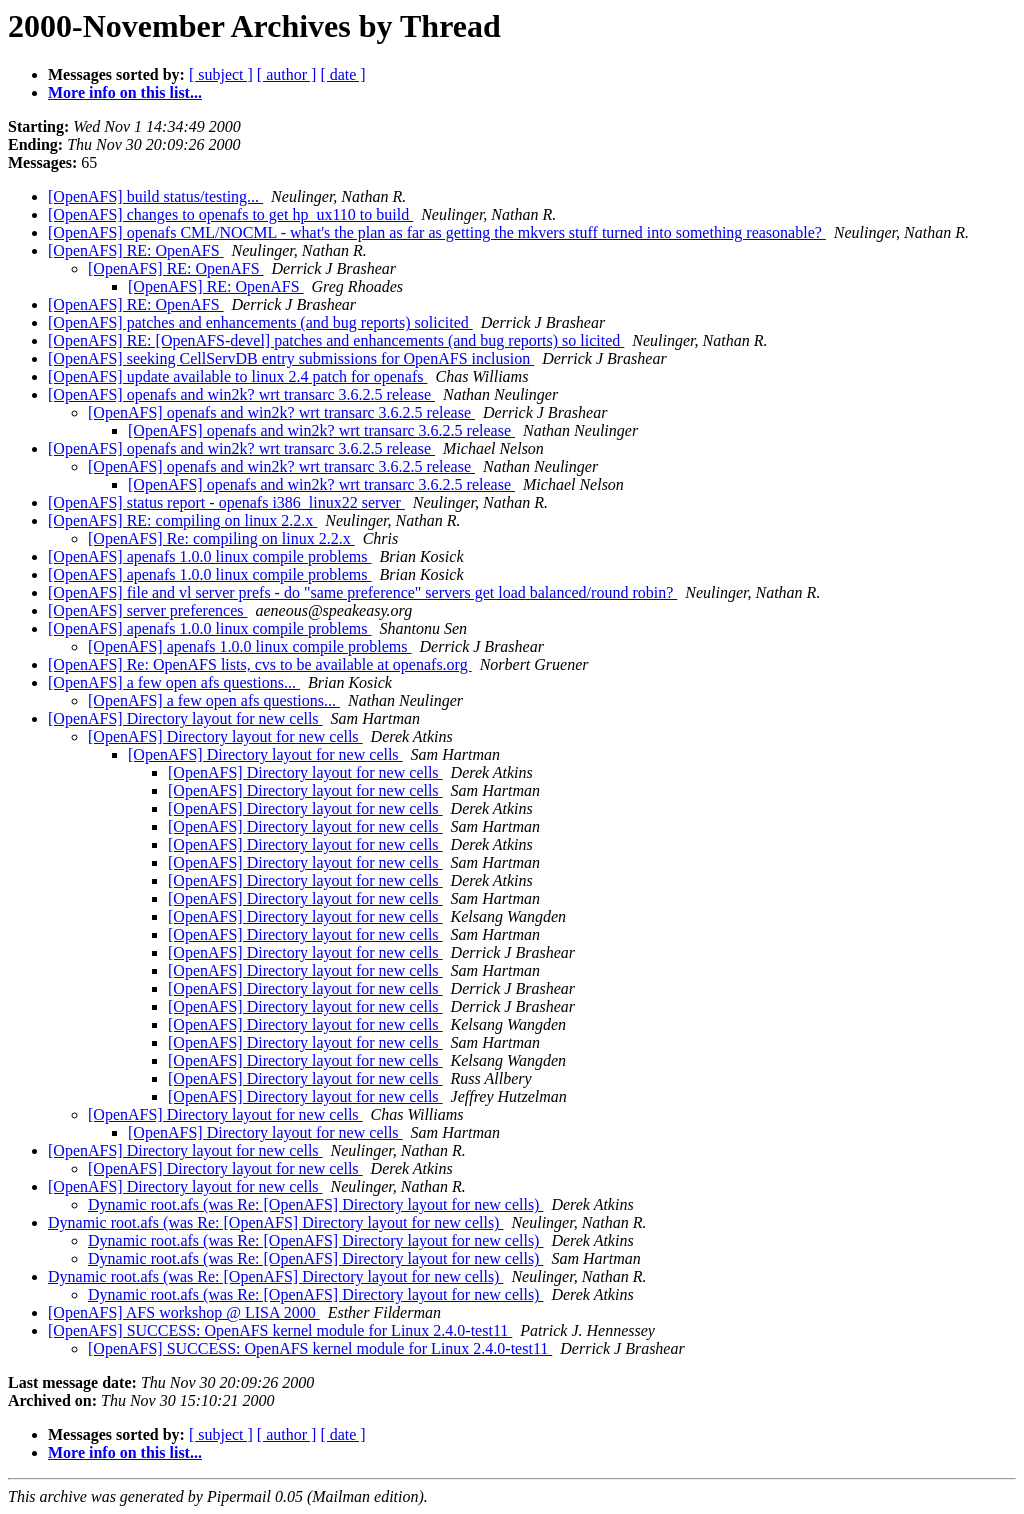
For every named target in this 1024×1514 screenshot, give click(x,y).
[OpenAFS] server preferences (147, 610)
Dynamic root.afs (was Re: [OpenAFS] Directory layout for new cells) (315, 1204)
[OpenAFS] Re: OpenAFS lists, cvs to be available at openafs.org (260, 664)
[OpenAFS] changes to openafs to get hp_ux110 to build (230, 214)
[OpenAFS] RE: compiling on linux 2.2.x (182, 520)
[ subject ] (221, 74)
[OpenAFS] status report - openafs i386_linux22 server (226, 502)
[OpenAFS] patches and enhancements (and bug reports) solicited (260, 322)
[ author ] (287, 74)
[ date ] (342, 74)
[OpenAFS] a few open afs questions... (174, 682)
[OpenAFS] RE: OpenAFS (136, 250)
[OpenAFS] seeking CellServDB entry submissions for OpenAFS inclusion (291, 358)
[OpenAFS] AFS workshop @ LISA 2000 (184, 1312)
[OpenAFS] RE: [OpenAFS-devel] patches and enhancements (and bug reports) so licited (336, 340)
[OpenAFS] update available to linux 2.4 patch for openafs (237, 376)
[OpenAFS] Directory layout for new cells (185, 718)
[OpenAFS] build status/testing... (155, 196)
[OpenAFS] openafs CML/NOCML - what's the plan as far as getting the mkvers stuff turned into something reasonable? (437, 232)
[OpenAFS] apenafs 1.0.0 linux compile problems (210, 556)
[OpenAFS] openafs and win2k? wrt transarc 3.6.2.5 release (241, 394)
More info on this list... (125, 92)
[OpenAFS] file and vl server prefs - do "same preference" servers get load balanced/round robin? (362, 592)
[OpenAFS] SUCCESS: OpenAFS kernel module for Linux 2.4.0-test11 (280, 1330)
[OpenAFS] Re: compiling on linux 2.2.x (221, 538)
